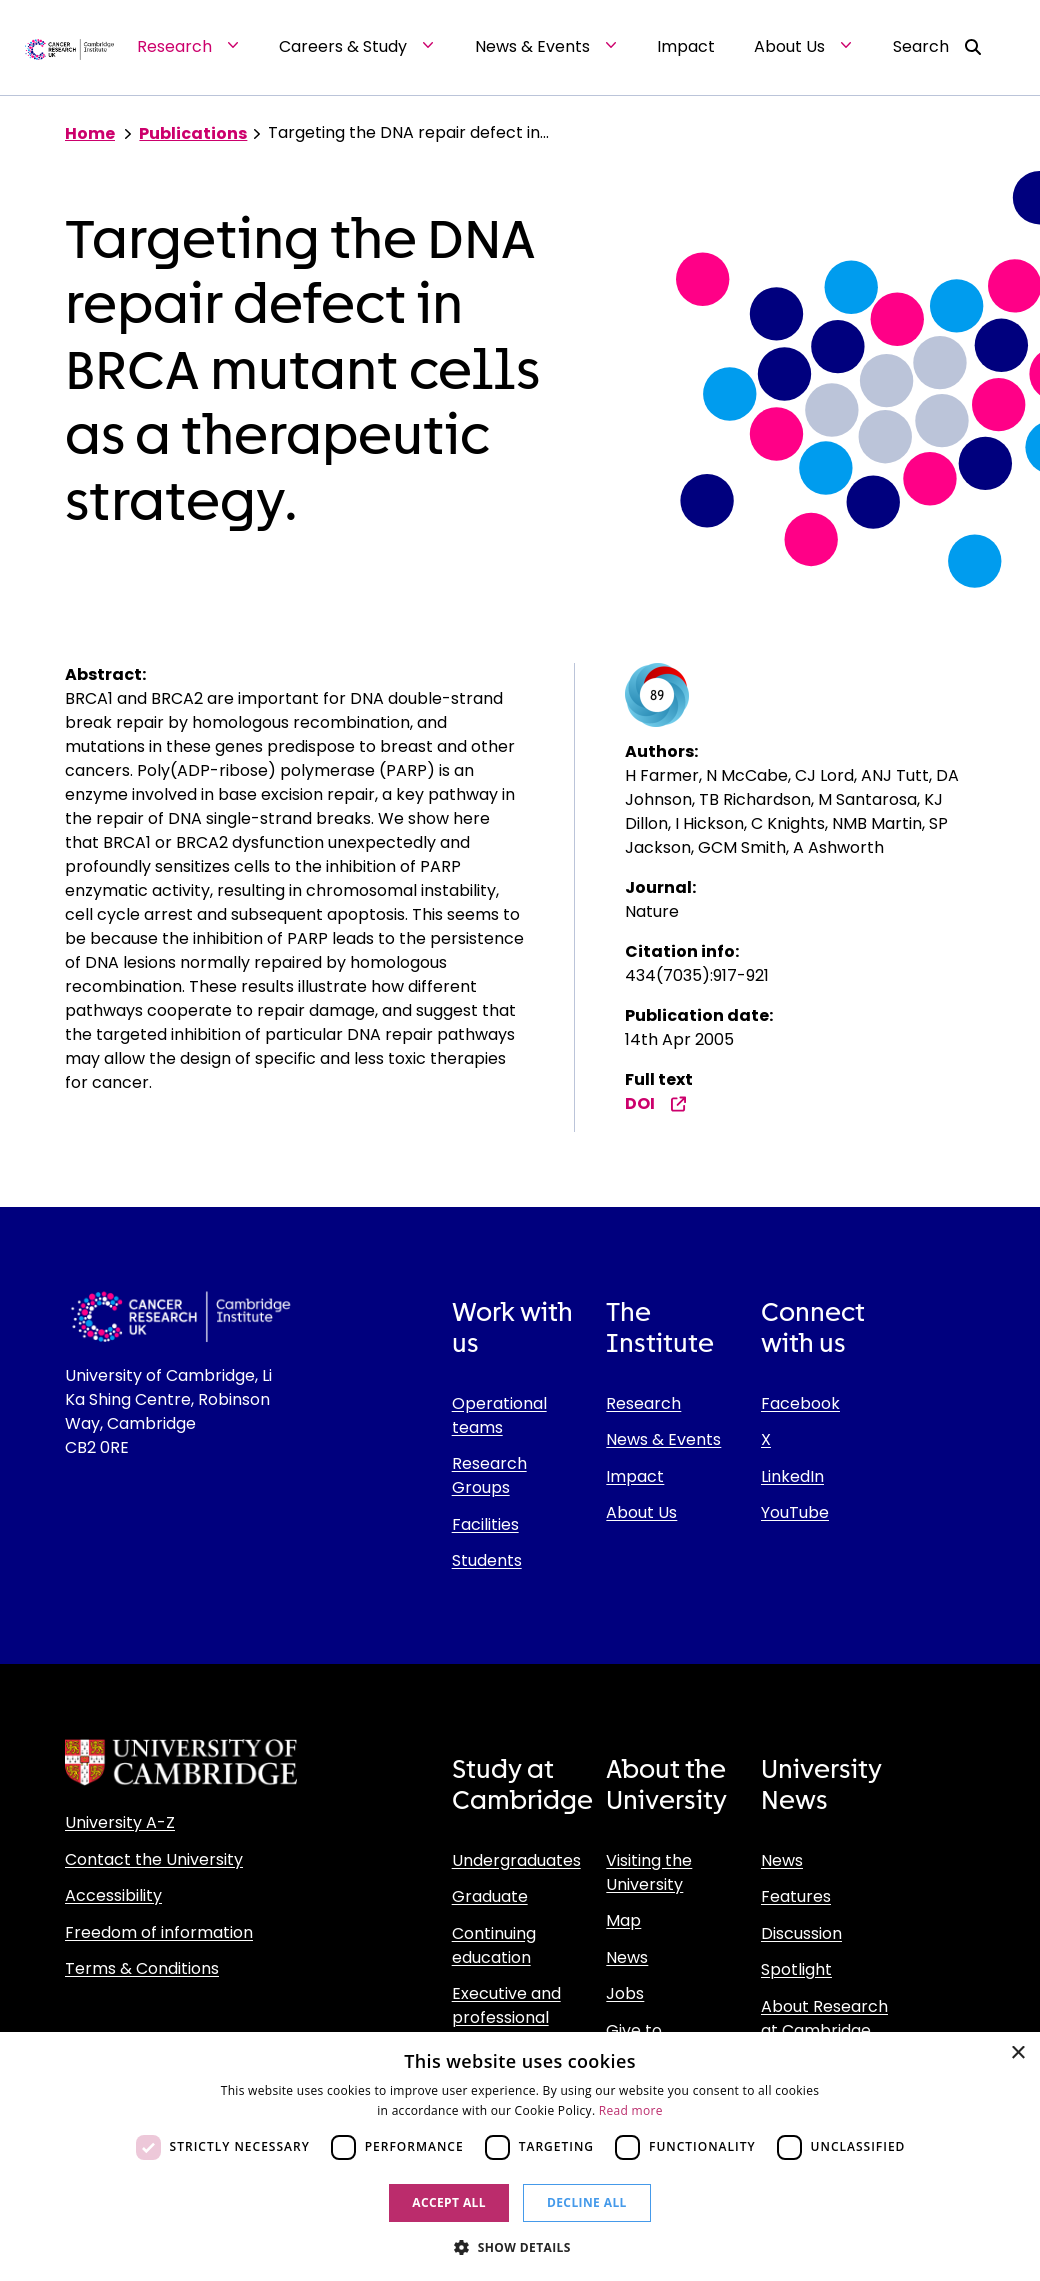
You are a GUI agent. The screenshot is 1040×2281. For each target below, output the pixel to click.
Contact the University (154, 1859)
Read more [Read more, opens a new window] (631, 2110)
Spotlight (796, 1969)
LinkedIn (792, 1476)
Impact (635, 1476)
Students (487, 1560)
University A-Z (120, 1822)
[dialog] (520, 2156)
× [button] (1017, 2053)
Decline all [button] (587, 2202)
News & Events (663, 1439)
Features (796, 1896)
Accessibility (113, 1895)
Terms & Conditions (142, 1968)
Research (643, 1403)
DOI (656, 1103)
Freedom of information (159, 1932)
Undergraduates (516, 1860)
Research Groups (489, 1475)
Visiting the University (649, 1872)
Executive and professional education (506, 2017)
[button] (520, 2247)
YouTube (795, 1512)
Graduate (490, 1896)
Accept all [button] (449, 2202)
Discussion (801, 1933)
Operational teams (499, 1415)
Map (623, 1920)
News (627, 1957)
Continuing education (494, 1945)
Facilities (485, 1524)
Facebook (800, 1403)
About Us (641, 1512)
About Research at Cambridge (824, 2018)
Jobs (625, 1993)
